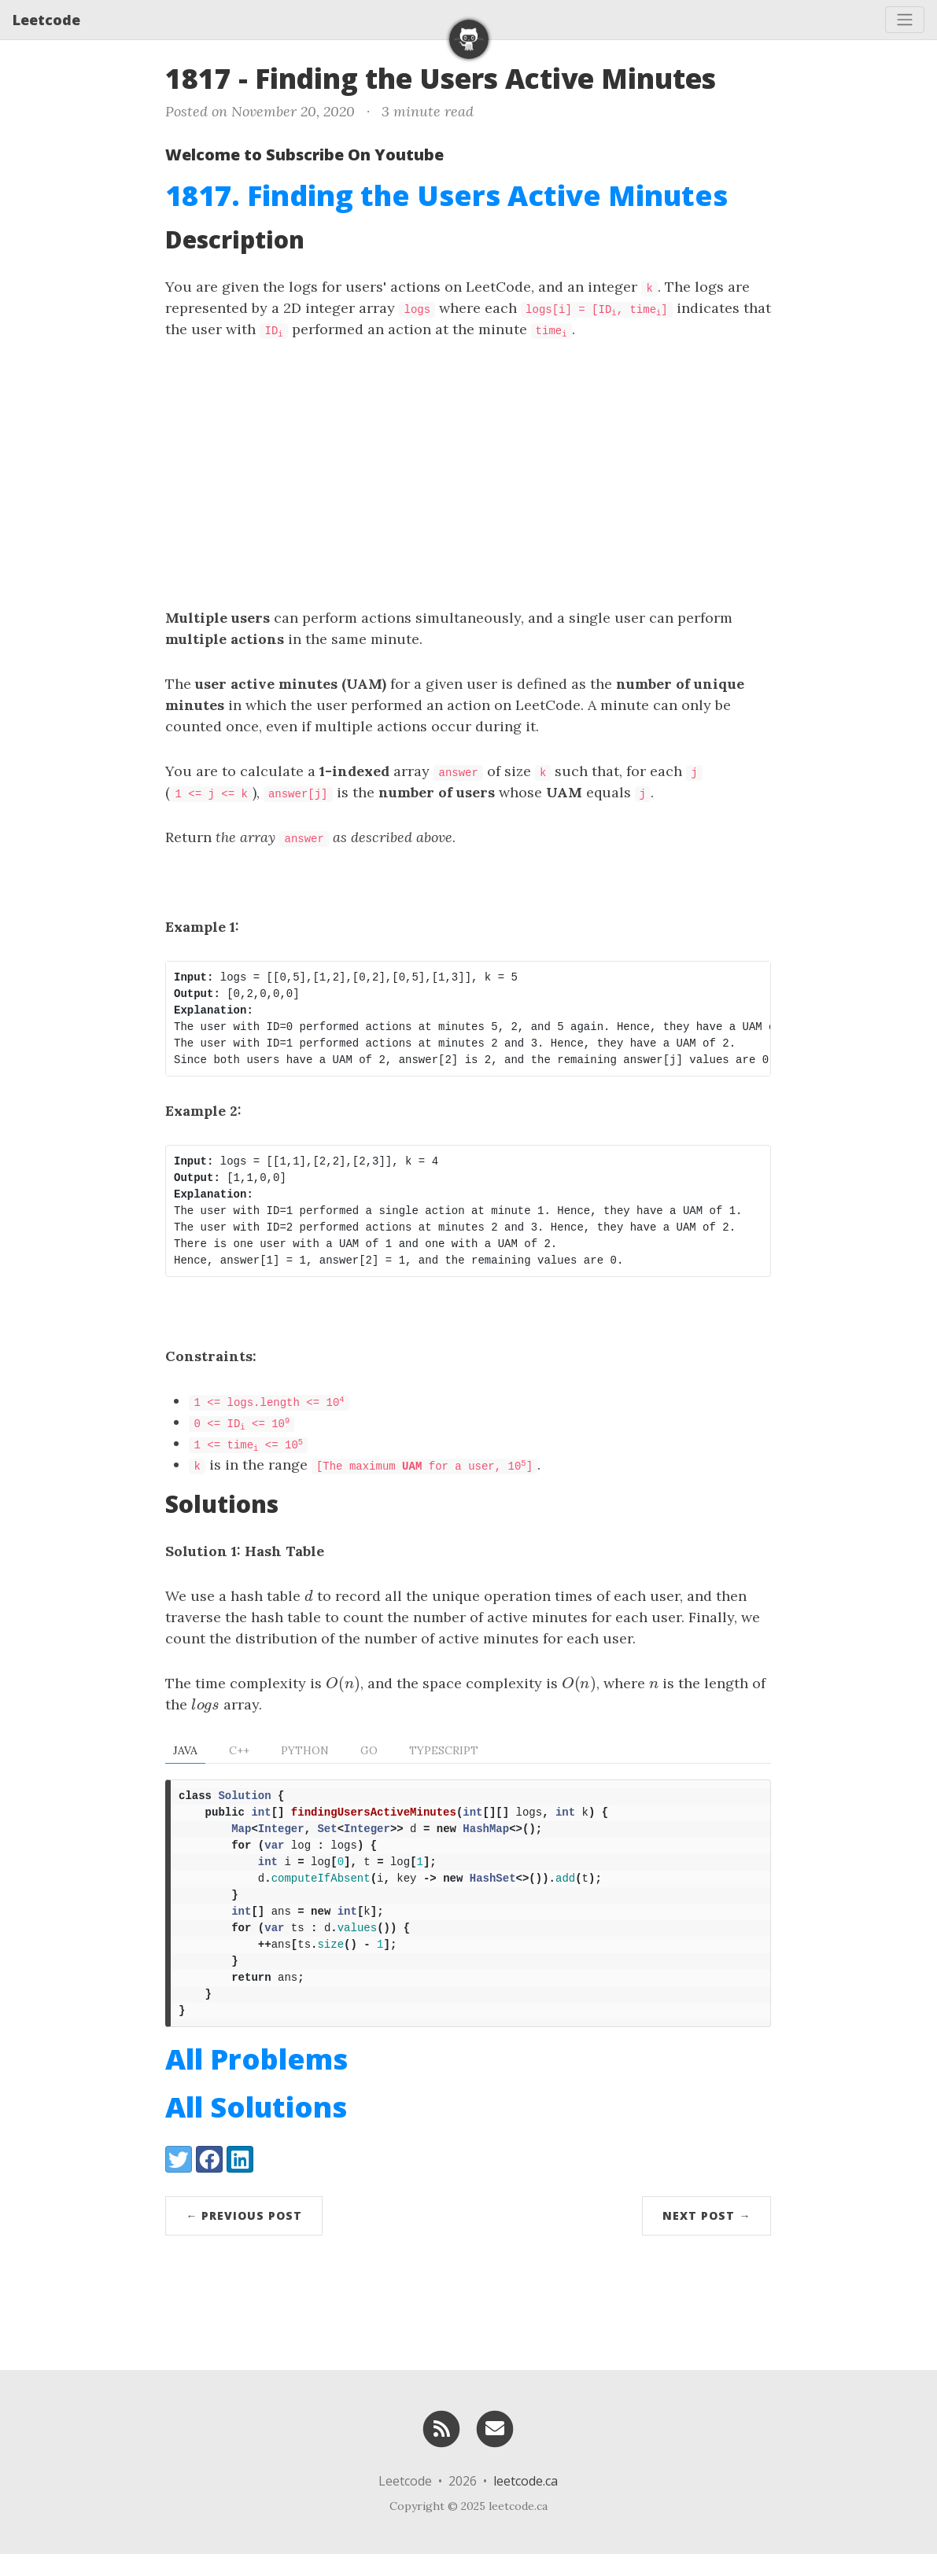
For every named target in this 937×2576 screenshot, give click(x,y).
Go (369, 1750)
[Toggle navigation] (904, 19)
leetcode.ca (525, 2503)
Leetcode (46, 19)
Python (305, 1750)
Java (185, 1750)
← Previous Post (244, 2237)
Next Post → (706, 2237)
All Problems (256, 2081)
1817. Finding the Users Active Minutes (446, 195)
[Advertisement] (468, 473)
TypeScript (443, 1750)
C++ (239, 1750)
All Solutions (256, 2129)
